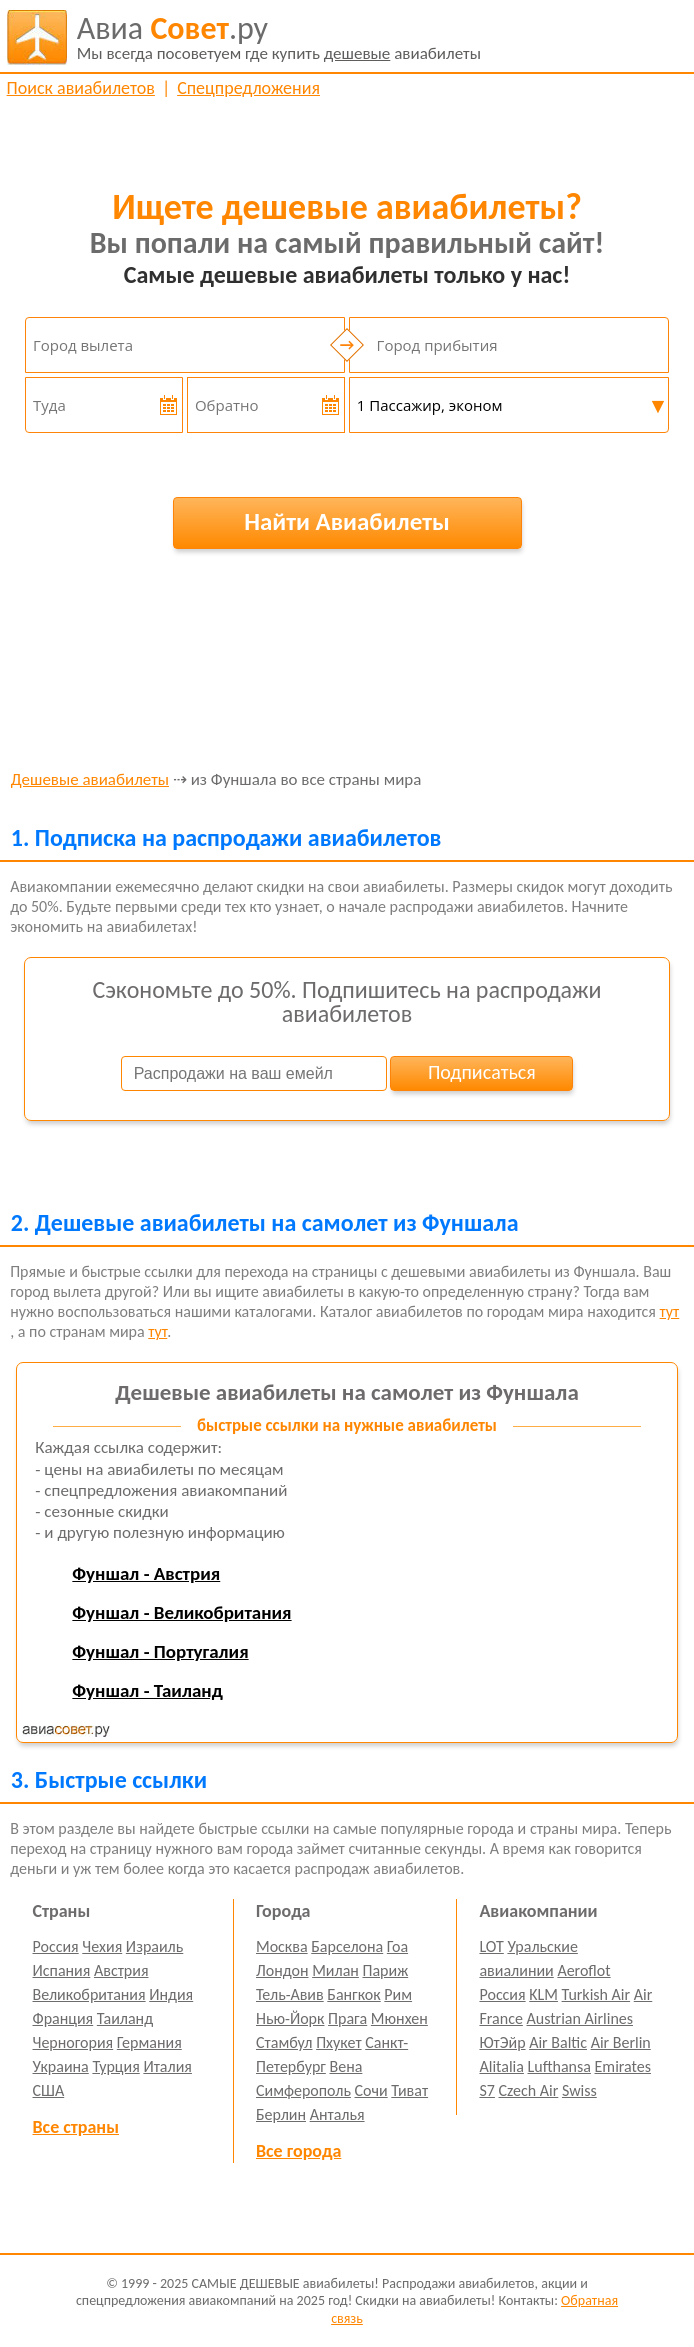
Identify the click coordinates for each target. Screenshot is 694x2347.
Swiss (579, 2090)
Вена (345, 2066)
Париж (385, 1970)
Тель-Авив (290, 1994)
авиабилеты (279, 37)
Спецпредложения (248, 88)
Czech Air (529, 2090)
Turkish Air (596, 1994)
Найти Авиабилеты (347, 521)
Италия (167, 2066)
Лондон (282, 1970)
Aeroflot (583, 1970)
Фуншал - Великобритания (181, 1612)
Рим (398, 1994)
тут (670, 1311)
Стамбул (284, 2042)
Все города (298, 2151)
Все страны (76, 2127)
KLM (543, 1994)
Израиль (154, 1946)
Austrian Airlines (579, 2018)
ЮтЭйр (502, 2042)
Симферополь (303, 2090)
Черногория (73, 2042)
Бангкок (353, 1994)
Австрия (121, 1970)
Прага (347, 2018)
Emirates (623, 2066)
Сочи (371, 2090)
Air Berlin (621, 2042)
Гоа (397, 1946)
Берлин (281, 2114)
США (49, 2090)
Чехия (102, 1946)
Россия (56, 1946)
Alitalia (501, 2066)
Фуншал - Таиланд (147, 1690)
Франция (63, 2018)
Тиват (409, 2090)
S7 (486, 2090)
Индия (171, 1994)
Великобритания (89, 1994)
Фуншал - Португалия (160, 1651)
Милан (335, 1970)
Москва (282, 1946)
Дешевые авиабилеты (90, 780)
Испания (62, 1970)
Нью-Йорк (290, 2018)
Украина (61, 2066)
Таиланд (125, 2018)
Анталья (337, 2114)
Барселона (347, 1946)
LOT (491, 1946)
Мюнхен (399, 2018)
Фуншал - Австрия (146, 1573)
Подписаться (482, 1072)
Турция (115, 2066)
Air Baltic (558, 2042)
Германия (149, 2042)
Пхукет (338, 2042)
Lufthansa (559, 2066)
